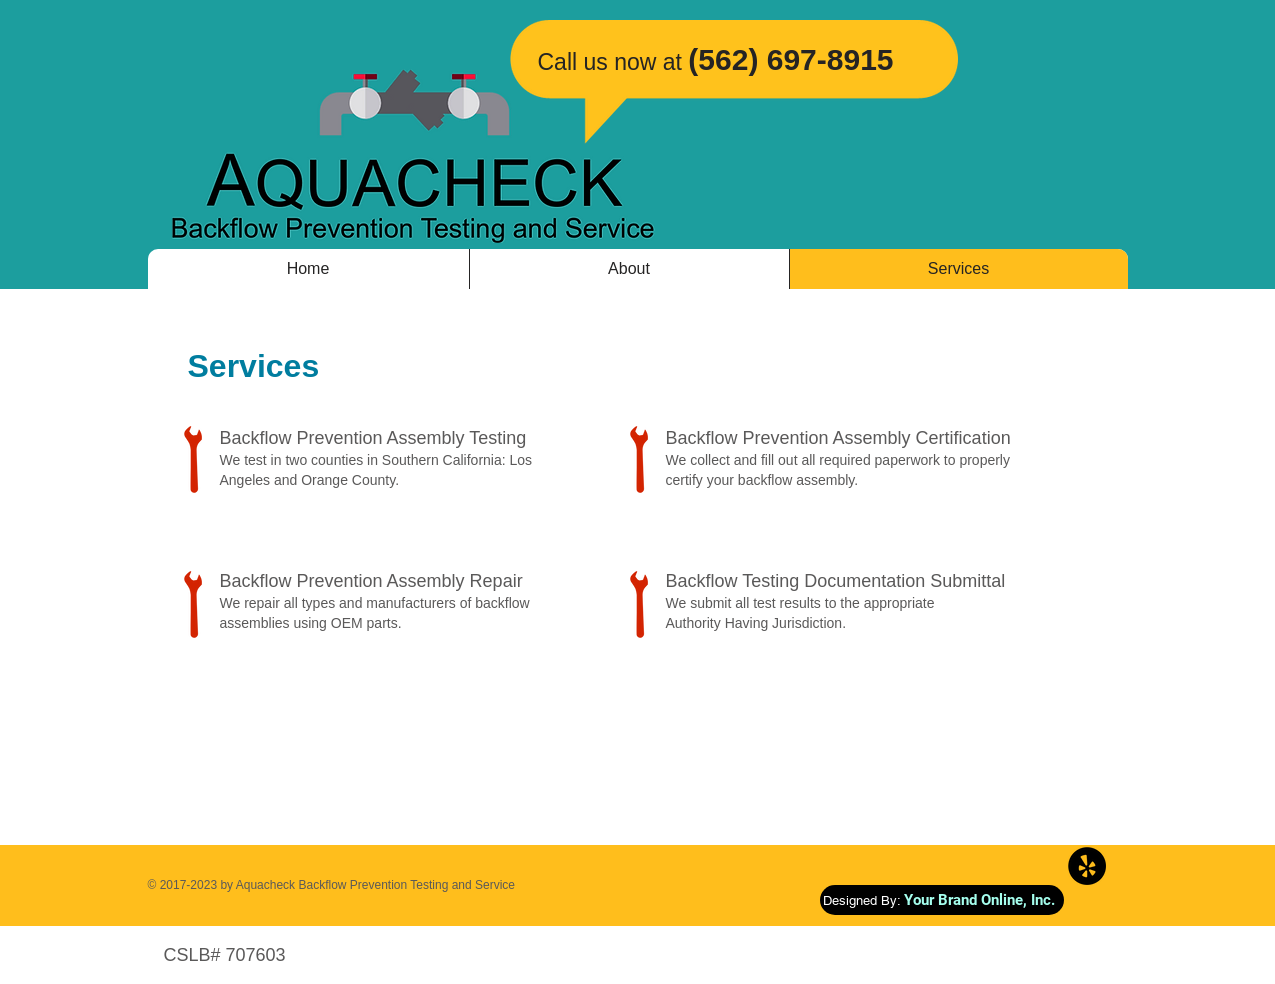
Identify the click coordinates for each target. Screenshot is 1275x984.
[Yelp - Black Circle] (1087, 866)
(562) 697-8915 (790, 59)
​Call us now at (610, 62)
